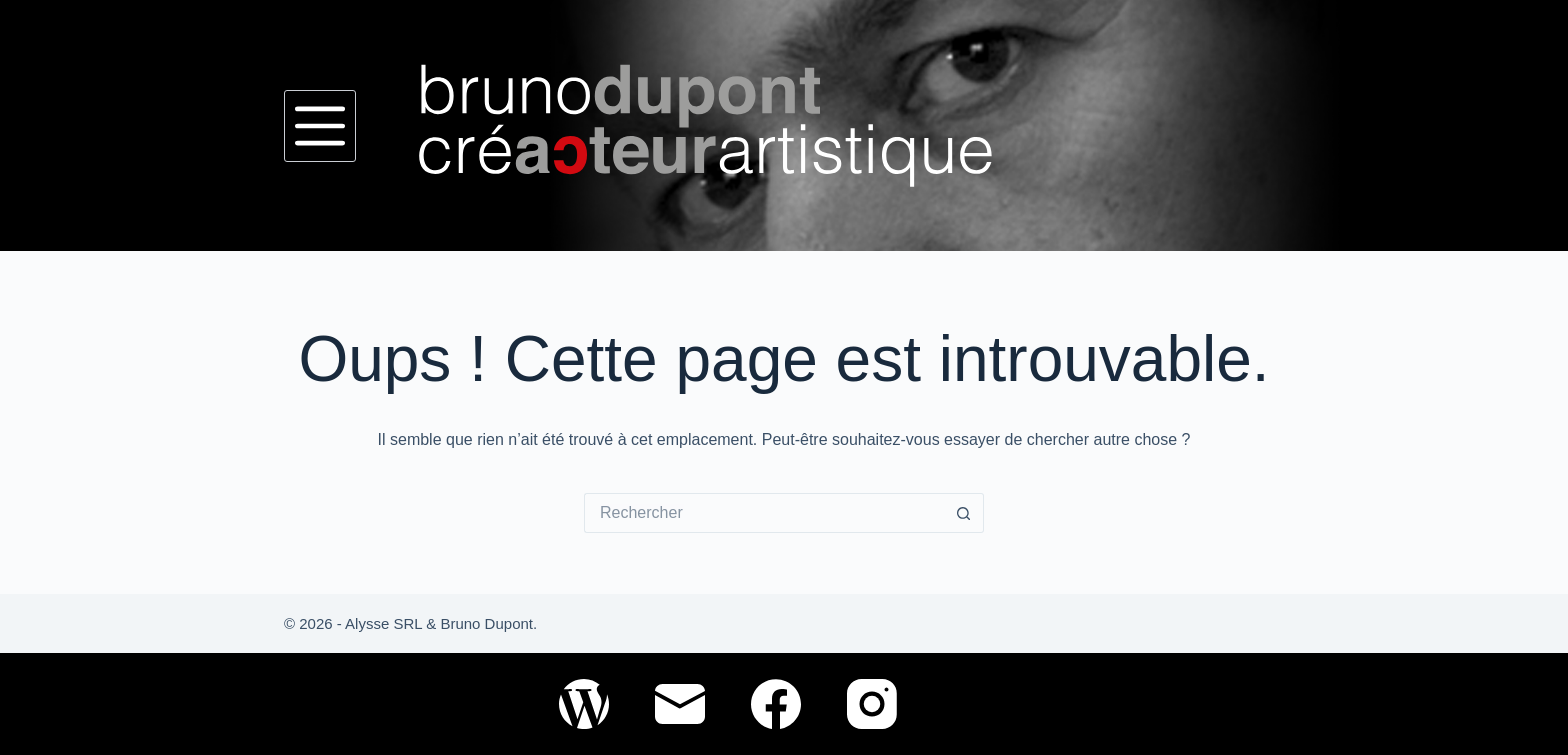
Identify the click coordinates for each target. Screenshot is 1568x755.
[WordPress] (584, 704)
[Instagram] (872, 704)
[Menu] (320, 126)
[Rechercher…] (764, 513)
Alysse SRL (383, 623)
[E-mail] (680, 704)
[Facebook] (776, 704)
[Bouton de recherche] (964, 513)
